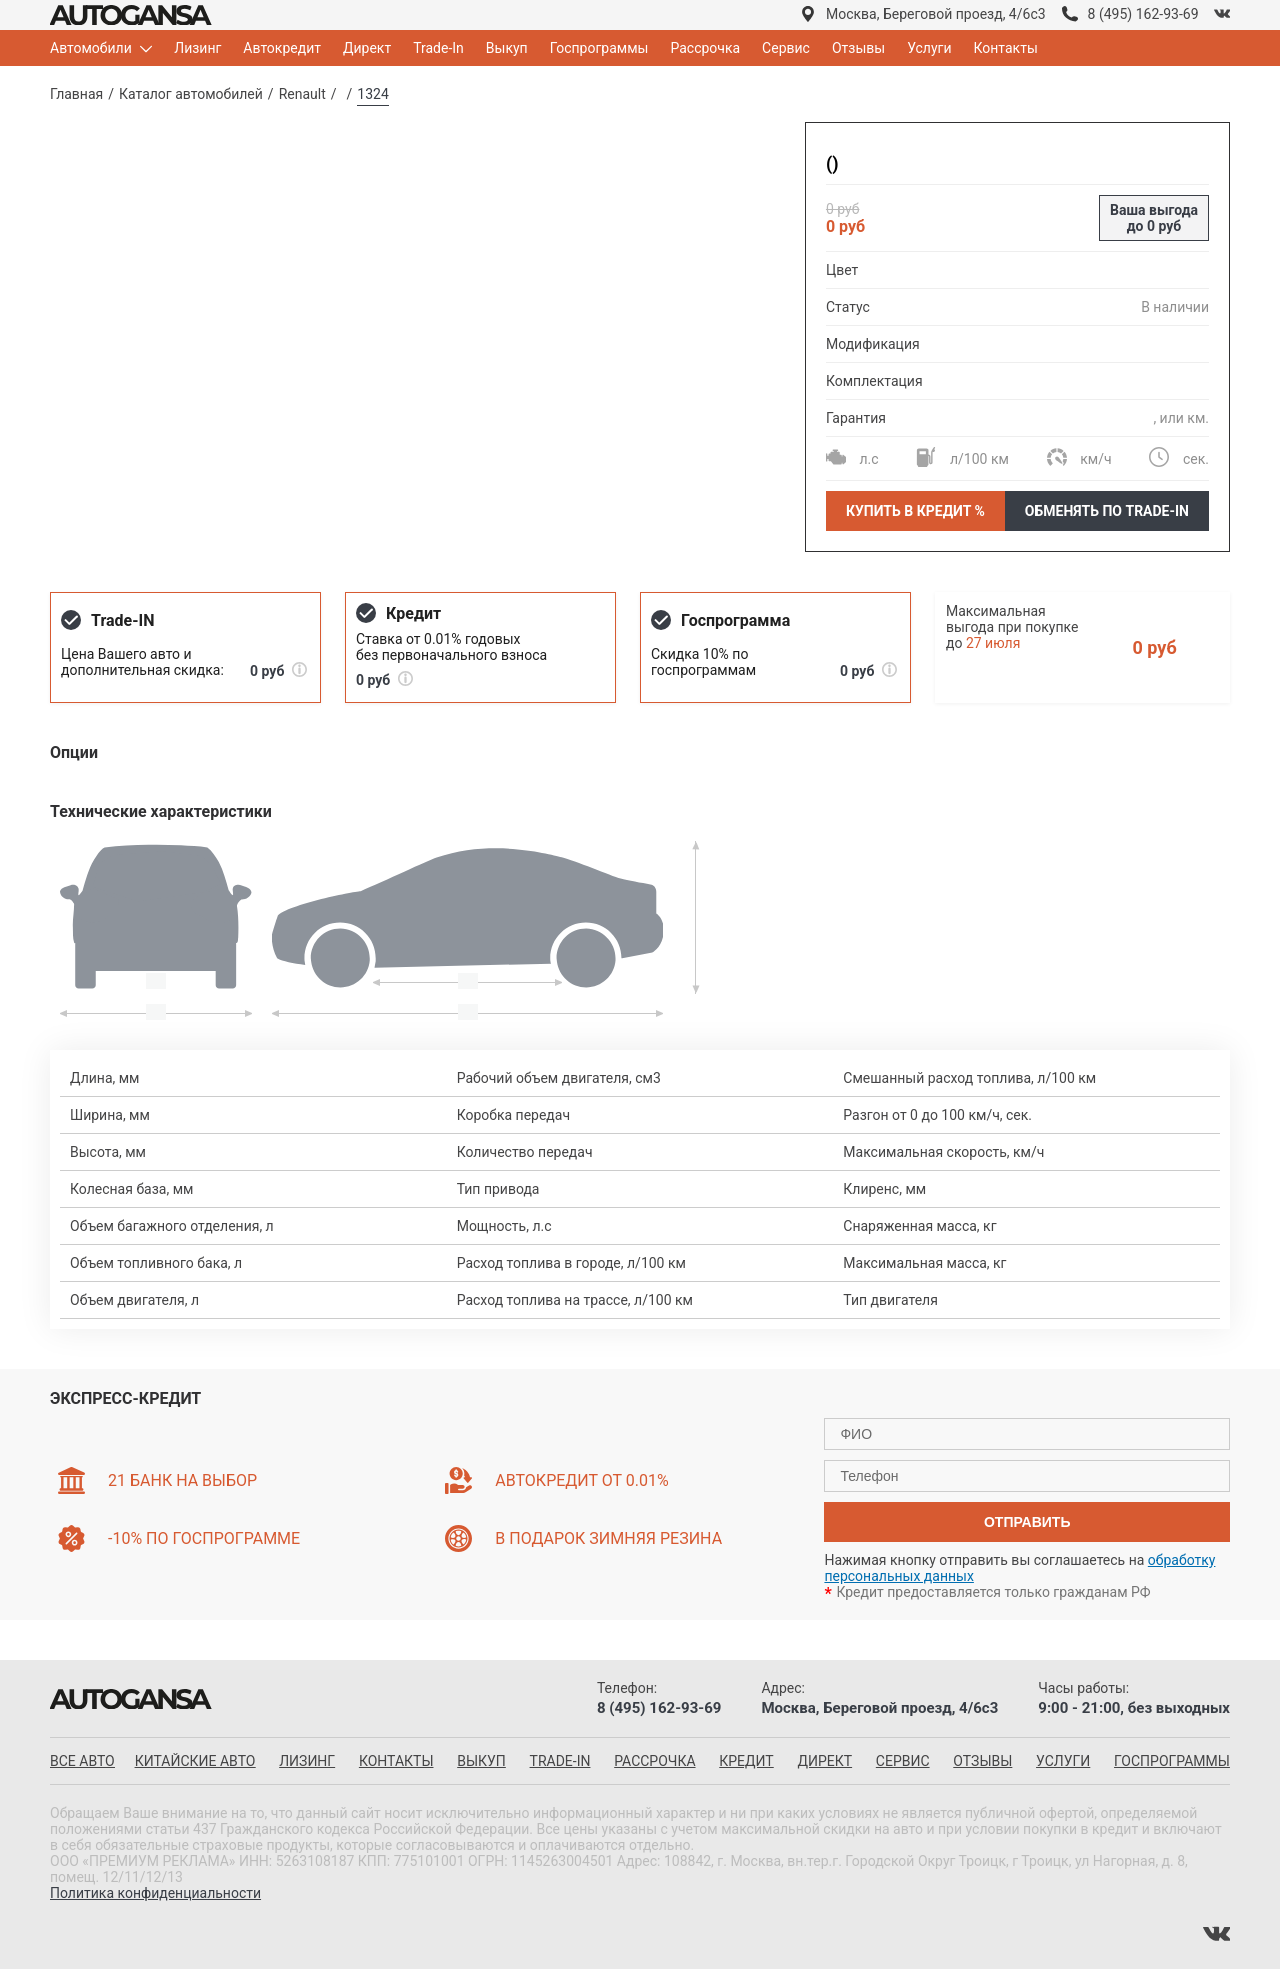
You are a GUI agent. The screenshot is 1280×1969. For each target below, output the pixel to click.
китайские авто (195, 1761)
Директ (367, 48)
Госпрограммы (599, 48)
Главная (76, 94)
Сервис (786, 48)
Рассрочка (705, 48)
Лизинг (197, 48)
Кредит (746, 1761)
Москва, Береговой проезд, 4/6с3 (936, 14)
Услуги (929, 48)
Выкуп (507, 48)
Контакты (1006, 48)
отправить (1027, 1522)
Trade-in (560, 1761)
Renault (302, 94)
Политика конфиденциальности (155, 1893)
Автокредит (282, 48)
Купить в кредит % (915, 511)
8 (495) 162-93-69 (1143, 14)
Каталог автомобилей (191, 94)
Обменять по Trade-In (1107, 511)
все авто (82, 1761)
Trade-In (438, 48)
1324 (372, 94)
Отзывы (858, 48)
